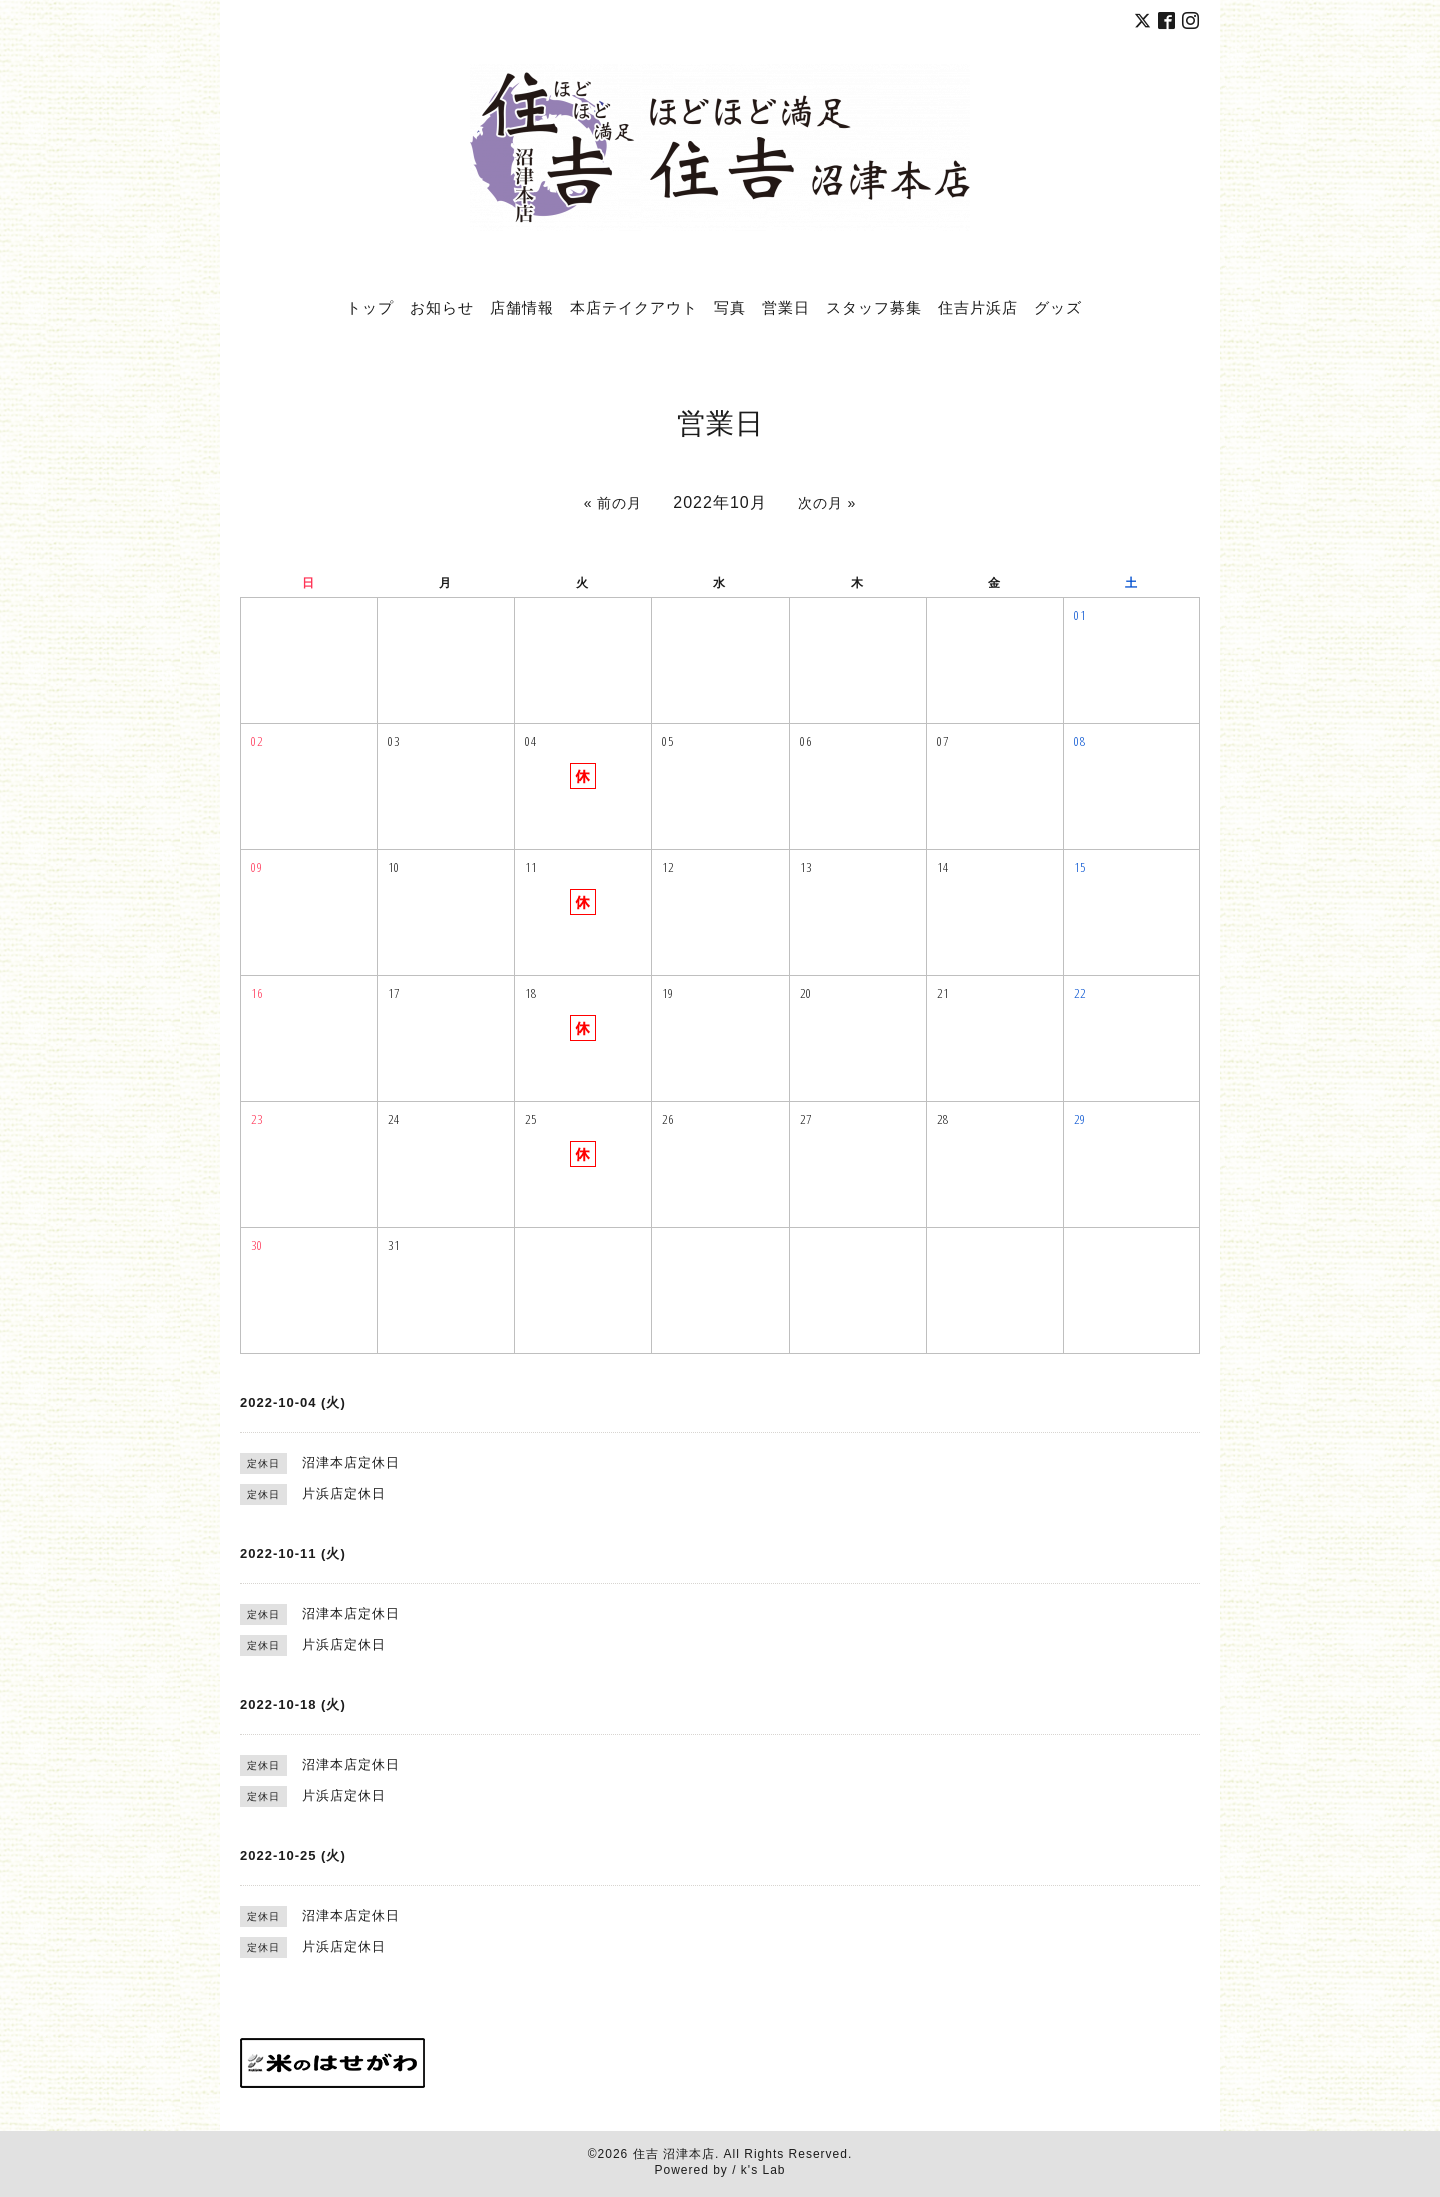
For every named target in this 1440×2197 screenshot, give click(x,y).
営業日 (786, 307)
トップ (370, 307)
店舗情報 (522, 307)
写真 (730, 307)
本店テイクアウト (634, 307)
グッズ (1058, 307)
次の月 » (827, 503)
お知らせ (442, 307)
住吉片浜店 (978, 307)
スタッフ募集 (874, 307)
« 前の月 (613, 503)
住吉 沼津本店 (674, 2154)
